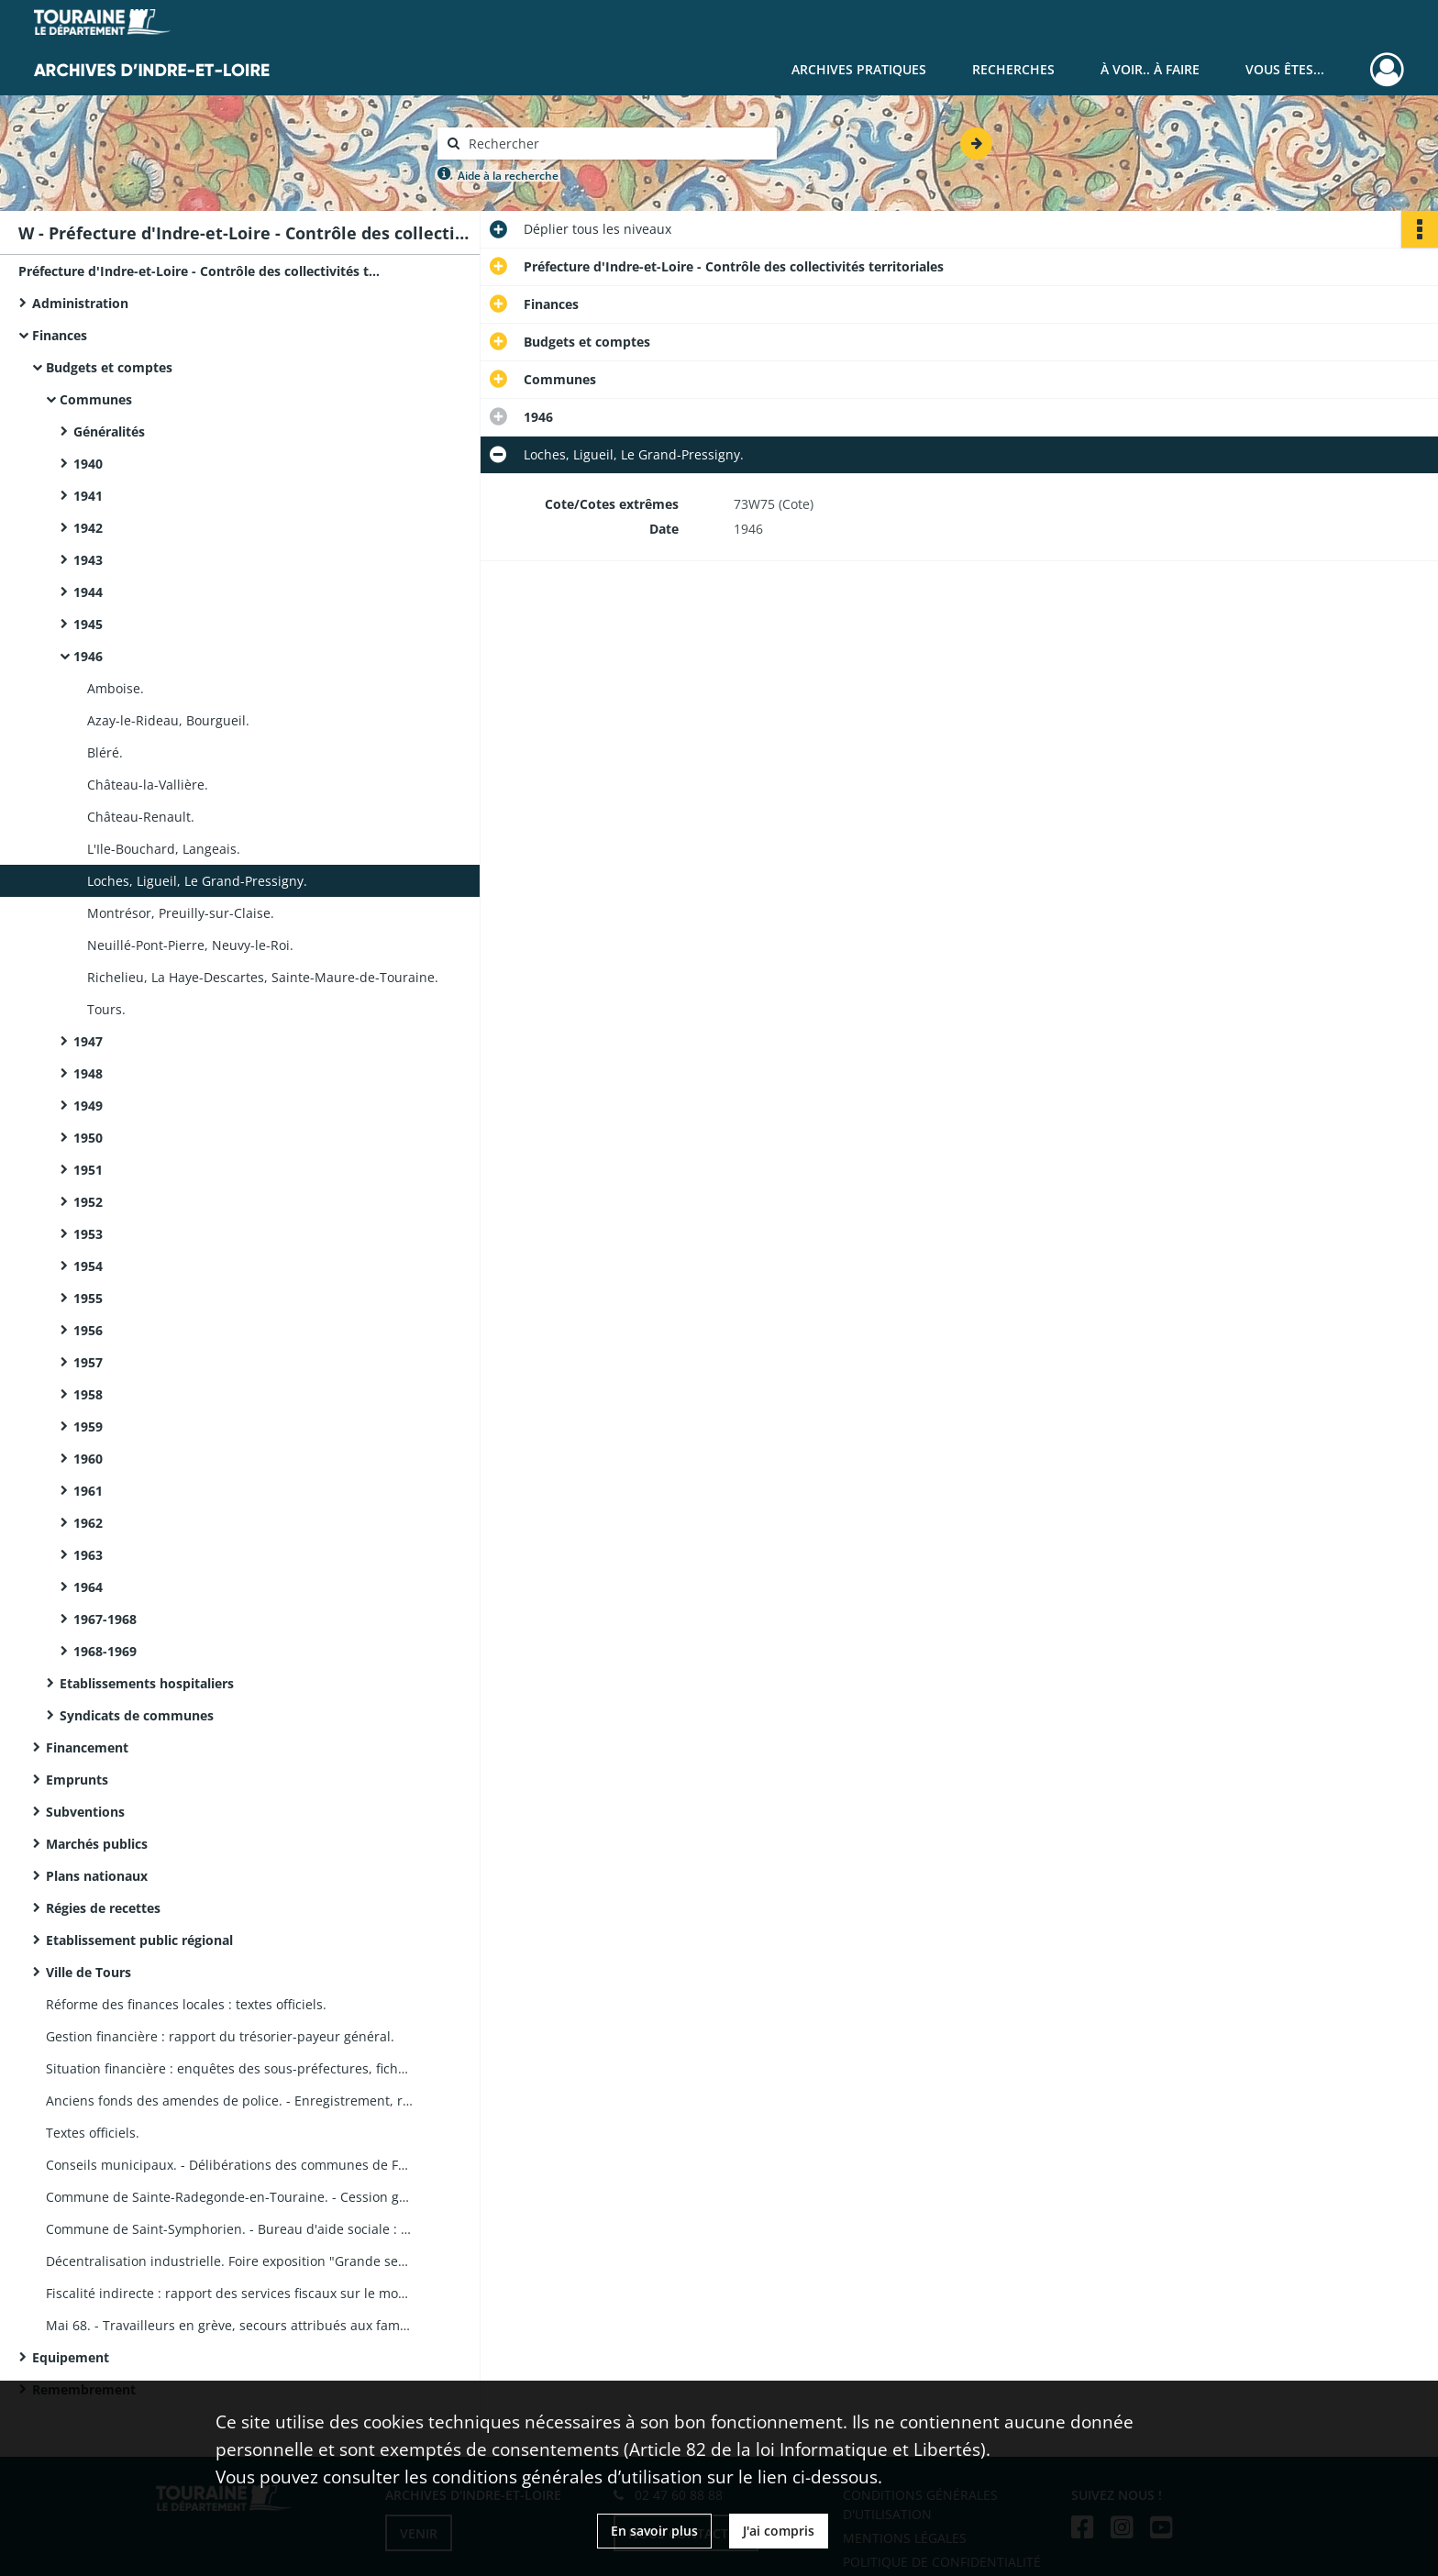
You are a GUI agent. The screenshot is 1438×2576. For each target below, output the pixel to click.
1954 (88, 1266)
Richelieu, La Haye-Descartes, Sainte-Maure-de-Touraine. (262, 977)
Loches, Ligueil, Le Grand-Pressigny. (197, 881)
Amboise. (115, 688)
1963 (88, 1555)
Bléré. (105, 752)
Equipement (70, 2357)
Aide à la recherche (508, 175)
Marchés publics (97, 1843)
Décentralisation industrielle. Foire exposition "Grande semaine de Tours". (229, 2261)
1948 (88, 1073)
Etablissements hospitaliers (147, 1683)
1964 (88, 1587)
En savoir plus (654, 2530)
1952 (88, 1202)
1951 (88, 1169)
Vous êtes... (1284, 69)
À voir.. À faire (1150, 69)
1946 (88, 656)
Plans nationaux (97, 1876)
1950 (88, 1137)
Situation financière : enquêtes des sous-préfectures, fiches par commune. (229, 2068)
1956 (88, 1330)
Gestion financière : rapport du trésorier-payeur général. (220, 2036)
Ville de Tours (88, 1972)
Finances (59, 335)
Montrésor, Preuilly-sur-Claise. (180, 913)
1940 (88, 463)
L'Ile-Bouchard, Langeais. (163, 848)
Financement (87, 1747)
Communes (96, 399)
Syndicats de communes (137, 1715)
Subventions (85, 1811)
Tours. (106, 1009)
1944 (88, 592)
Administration (80, 303)
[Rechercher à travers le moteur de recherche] (616, 143)
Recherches (1013, 69)
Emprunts (77, 1779)
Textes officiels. (92, 2132)
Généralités (109, 431)
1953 (88, 1234)
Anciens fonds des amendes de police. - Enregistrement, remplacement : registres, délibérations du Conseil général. (229, 2100)
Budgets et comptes (109, 367)
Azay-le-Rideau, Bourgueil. (168, 720)
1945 (88, 624)
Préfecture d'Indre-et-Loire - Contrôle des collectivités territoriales (201, 271)
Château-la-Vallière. (147, 784)
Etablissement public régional (139, 1940)
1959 (88, 1426)
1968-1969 (105, 1651)
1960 (88, 1458)
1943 (88, 560)
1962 (88, 1522)
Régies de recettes (103, 1908)
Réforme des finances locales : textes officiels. (186, 2004)
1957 (88, 1362)
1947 (88, 1041)
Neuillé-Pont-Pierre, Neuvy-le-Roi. (190, 945)
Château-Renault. (140, 816)
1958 (88, 1394)
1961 (88, 1490)
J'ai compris (778, 2530)
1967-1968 (105, 1619)
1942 (88, 527)
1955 (88, 1298)
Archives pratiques (858, 69)
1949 (88, 1105)
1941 (88, 495)
